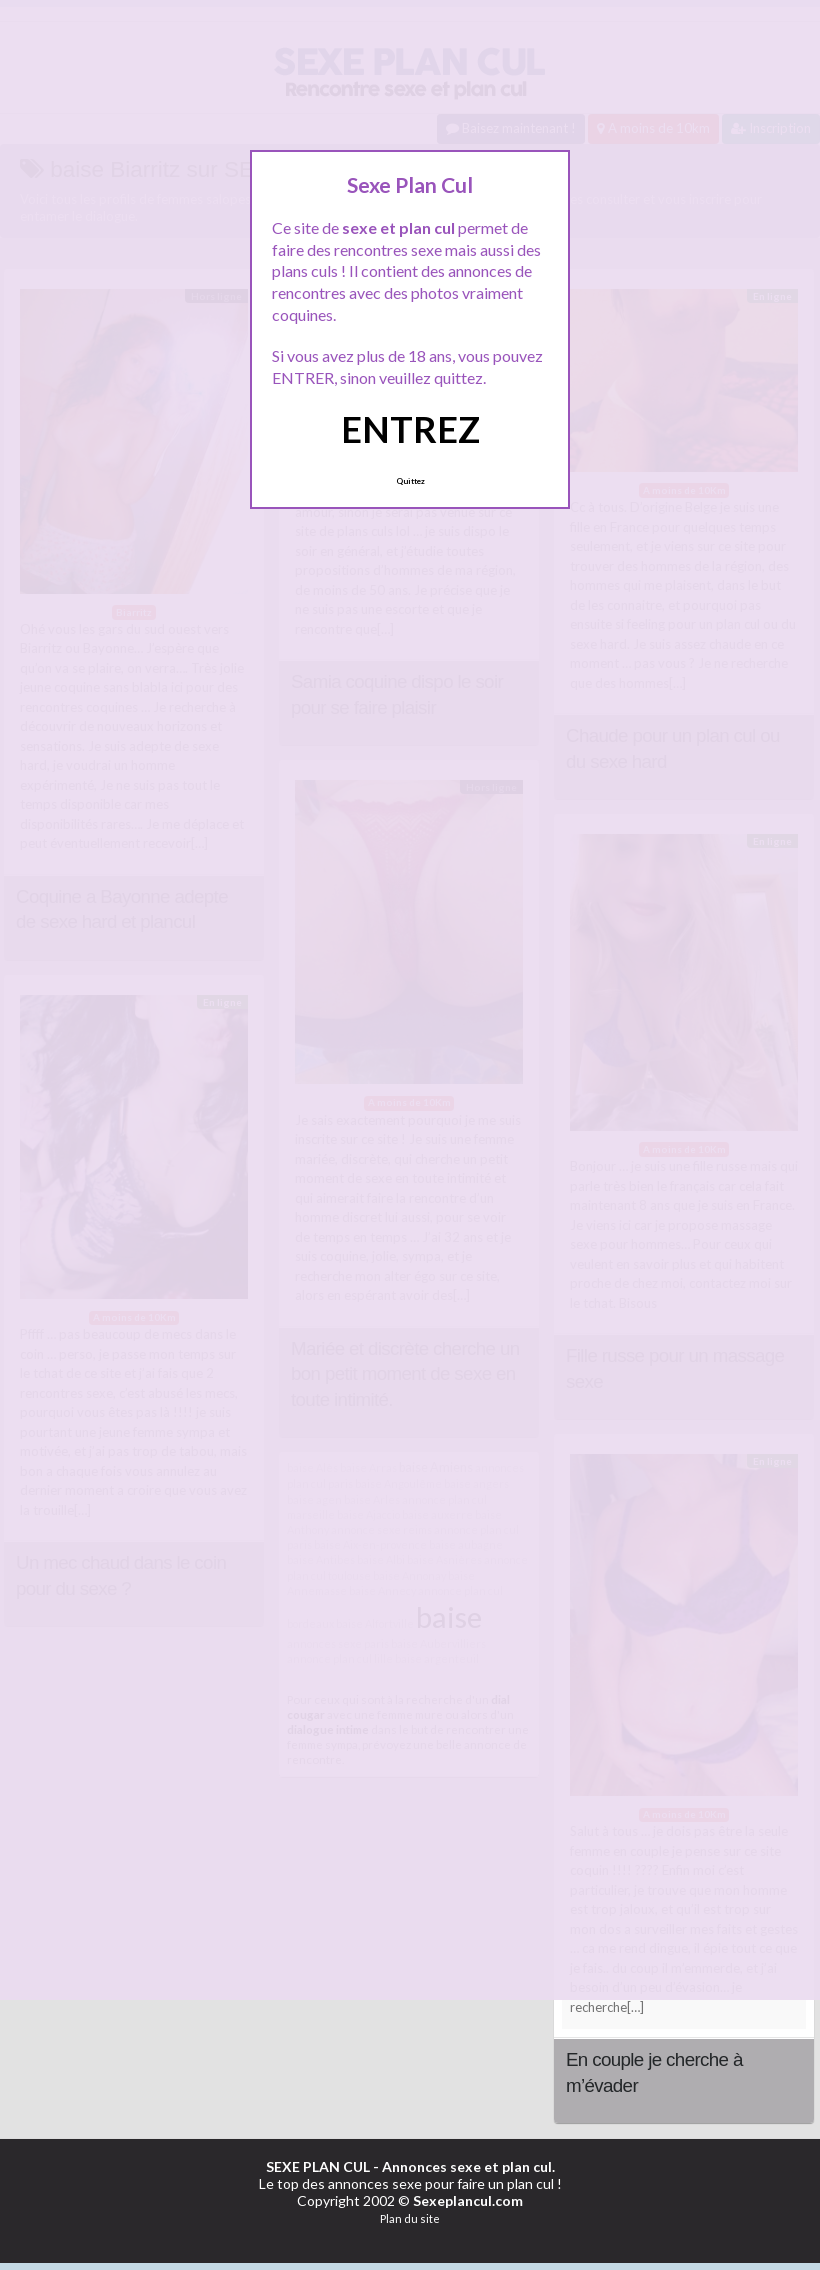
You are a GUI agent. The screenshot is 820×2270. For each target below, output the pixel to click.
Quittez (410, 481)
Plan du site (410, 2218)
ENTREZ (410, 429)
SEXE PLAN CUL (318, 2166)
